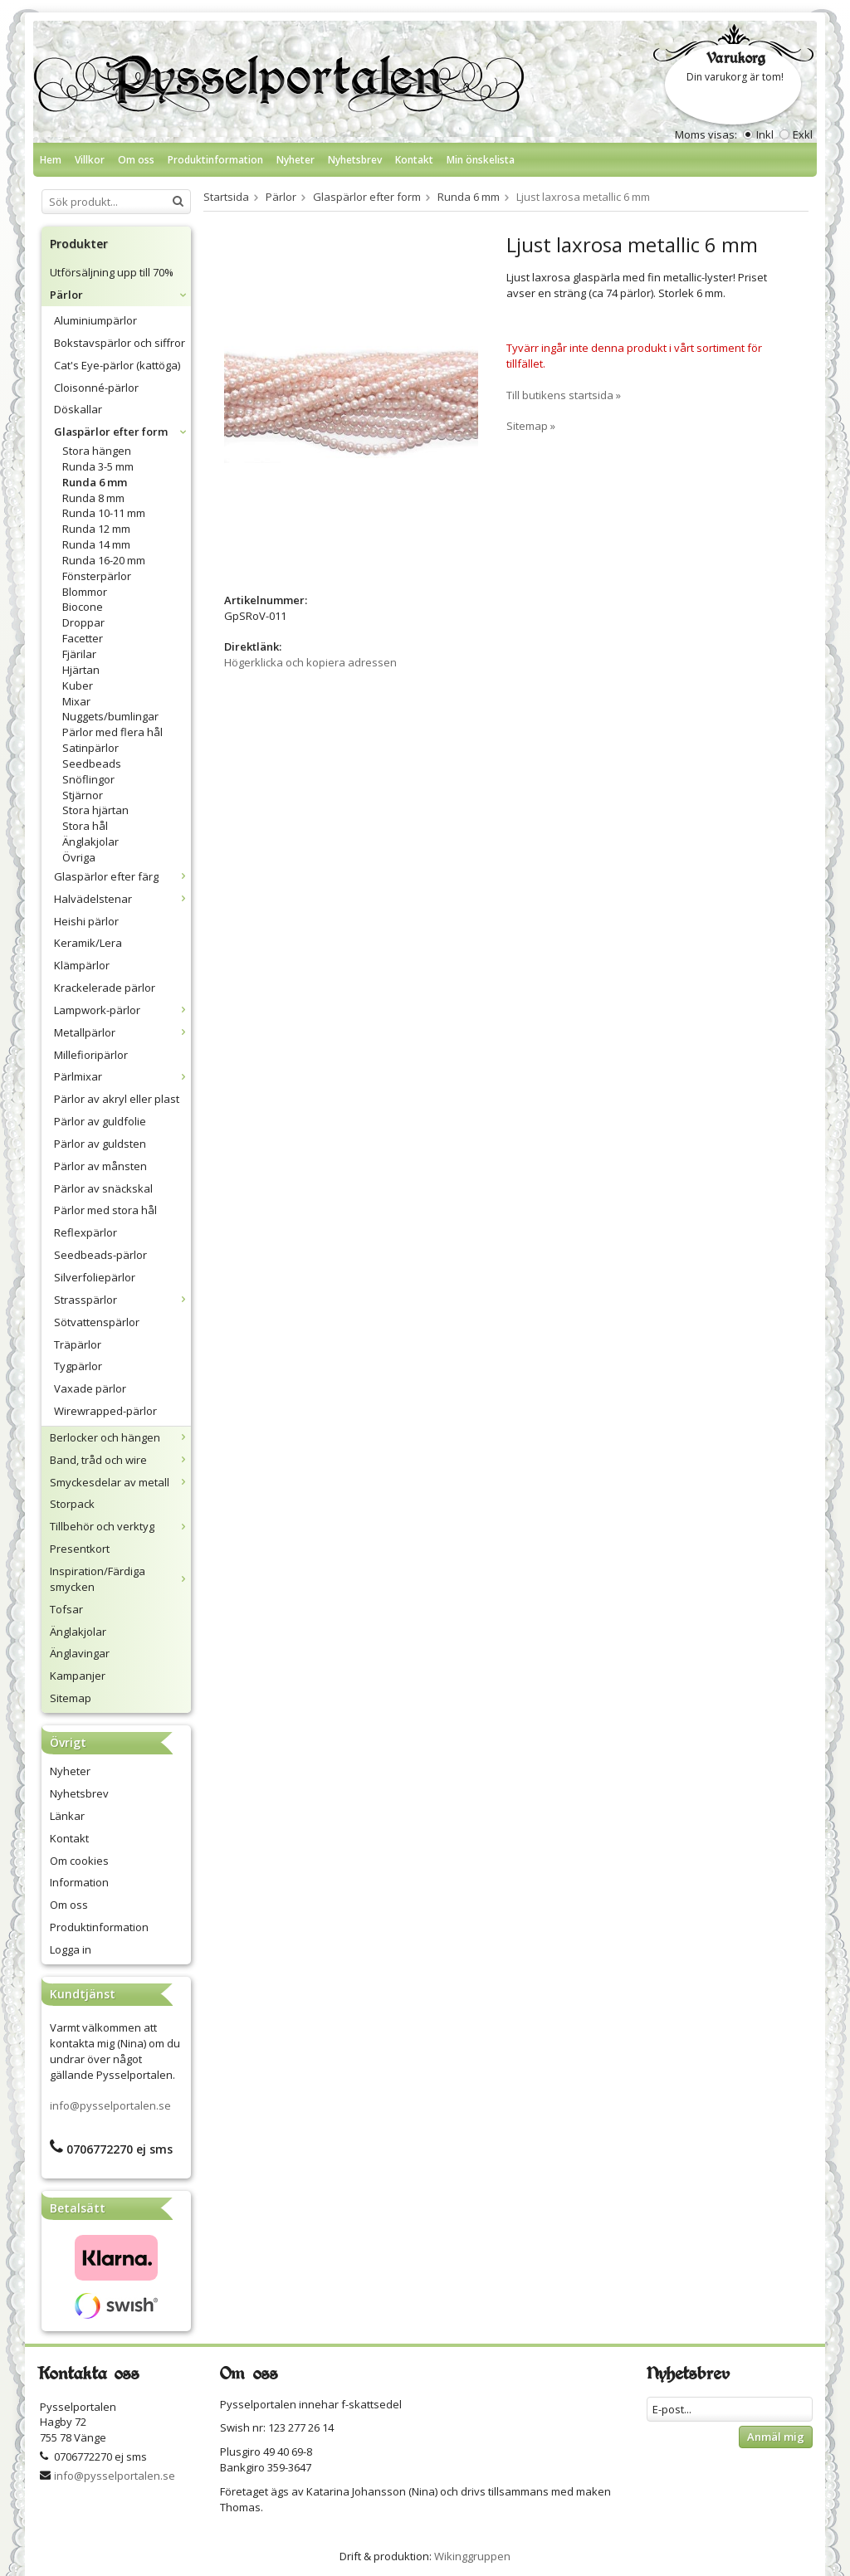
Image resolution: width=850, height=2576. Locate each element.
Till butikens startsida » (563, 395)
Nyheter (295, 160)
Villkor (90, 160)
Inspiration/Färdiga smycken (120, 1579)
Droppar (83, 622)
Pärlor (120, 294)
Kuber (77, 685)
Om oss (136, 160)
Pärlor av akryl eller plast (116, 1098)
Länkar (67, 1815)
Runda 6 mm (94, 482)
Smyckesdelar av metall (120, 1482)
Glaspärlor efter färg (122, 876)
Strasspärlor (122, 1299)
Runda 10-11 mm (103, 512)
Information (79, 1882)
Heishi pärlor (86, 921)
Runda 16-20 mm (103, 560)
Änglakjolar (90, 841)
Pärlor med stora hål (105, 1210)
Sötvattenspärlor (96, 1322)
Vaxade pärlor (90, 1388)
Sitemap (70, 1697)
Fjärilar (79, 653)
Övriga (78, 857)
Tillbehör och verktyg (120, 1526)
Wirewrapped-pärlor (105, 1410)
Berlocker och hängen (120, 1437)
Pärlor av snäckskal (103, 1188)
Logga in (70, 1949)
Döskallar (78, 409)
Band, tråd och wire (120, 1459)
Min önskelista (481, 160)
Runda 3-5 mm (98, 466)
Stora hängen (96, 450)
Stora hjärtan (95, 810)
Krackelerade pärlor (104, 987)
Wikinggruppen (472, 2556)
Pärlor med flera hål (112, 731)
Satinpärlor (90, 747)
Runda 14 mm (96, 544)
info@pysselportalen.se (110, 2105)
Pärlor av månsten (100, 1166)
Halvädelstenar (122, 898)
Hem (50, 160)
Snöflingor (88, 779)
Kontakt (414, 160)
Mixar (76, 701)
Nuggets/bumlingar (110, 716)
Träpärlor (77, 1344)
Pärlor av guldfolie (100, 1121)
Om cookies (79, 1860)
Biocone (82, 606)
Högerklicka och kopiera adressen (310, 662)
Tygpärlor (78, 1366)
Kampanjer (77, 1675)
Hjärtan (81, 669)
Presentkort (80, 1548)
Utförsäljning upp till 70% (111, 272)
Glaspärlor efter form (122, 431)
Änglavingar (80, 1653)
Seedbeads (91, 763)
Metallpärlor (122, 1032)
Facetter (82, 638)
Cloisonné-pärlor (96, 387)
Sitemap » (530, 425)
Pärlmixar (122, 1076)
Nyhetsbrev (355, 160)
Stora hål (85, 825)
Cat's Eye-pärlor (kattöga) (117, 365)
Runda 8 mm (93, 497)
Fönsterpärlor (96, 575)
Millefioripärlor (91, 1054)
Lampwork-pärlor (122, 1010)
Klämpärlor (82, 965)
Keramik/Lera (88, 942)
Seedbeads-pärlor (100, 1254)
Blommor (84, 591)
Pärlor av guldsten (100, 1143)
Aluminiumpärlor (95, 320)
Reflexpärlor (85, 1232)
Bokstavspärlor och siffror (119, 342)
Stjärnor (82, 795)
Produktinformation (215, 160)
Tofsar (66, 1609)
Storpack (72, 1503)
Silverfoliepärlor (94, 1277)
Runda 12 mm (96, 528)
